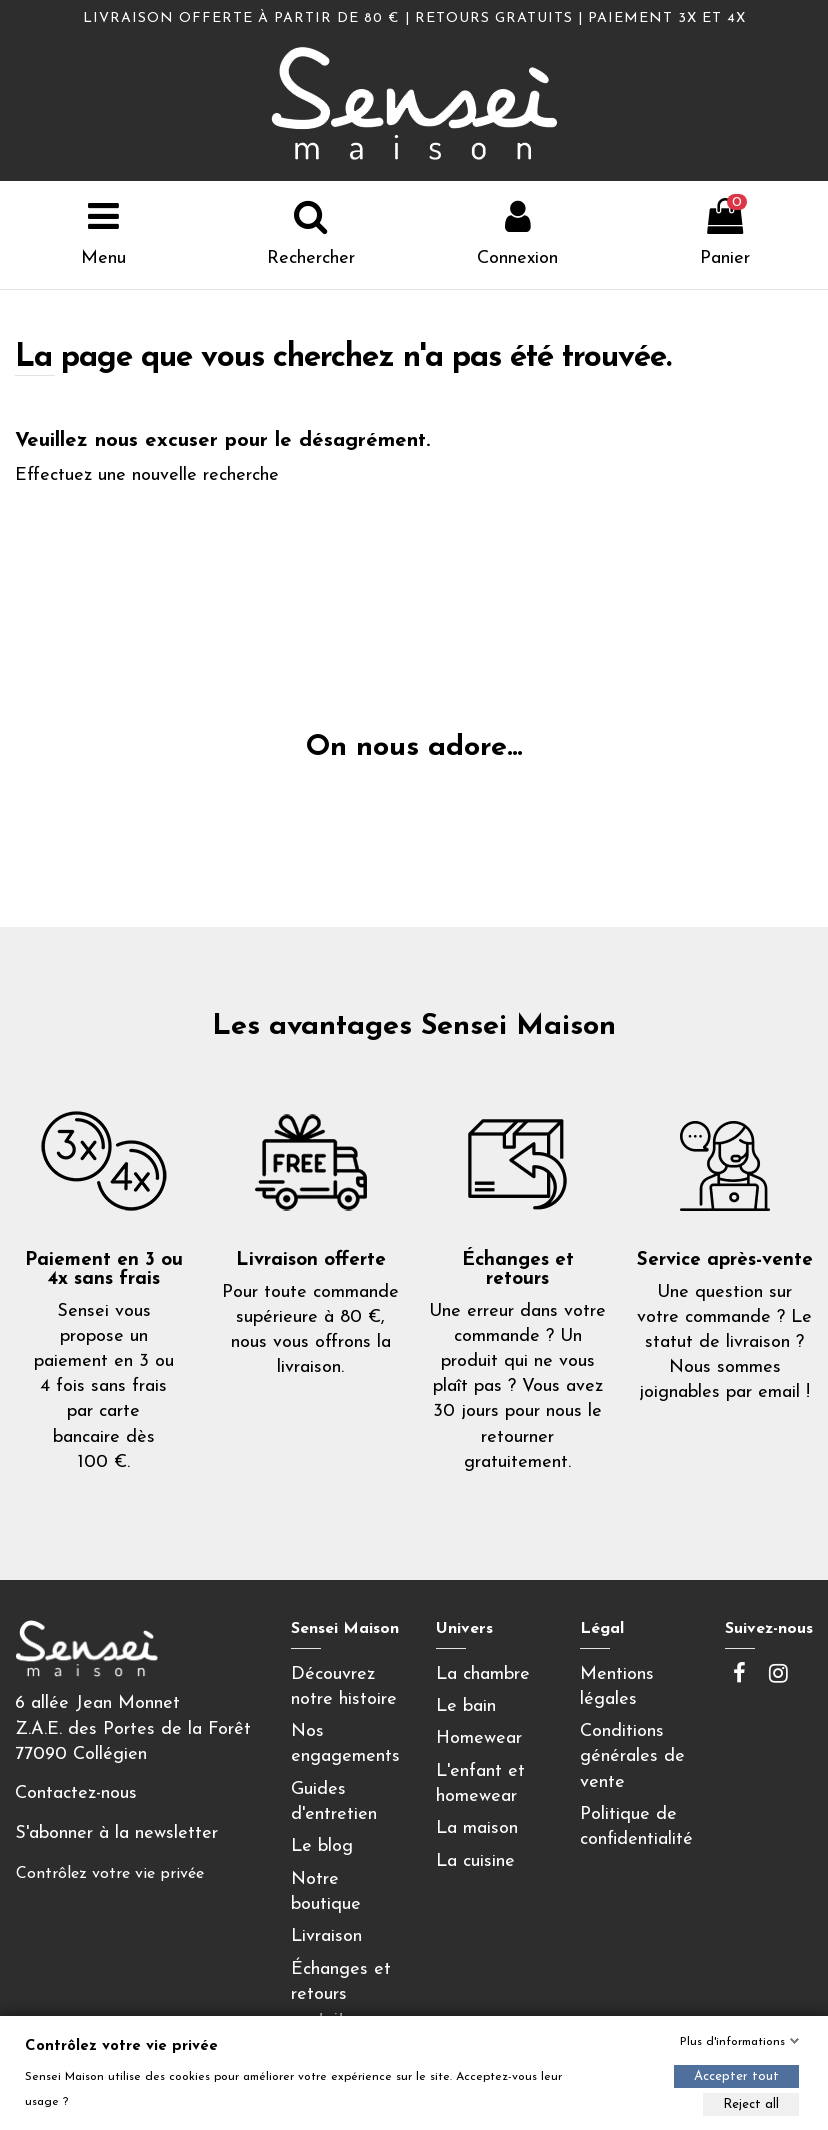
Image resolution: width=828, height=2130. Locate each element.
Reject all (751, 2104)
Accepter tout (736, 2076)
